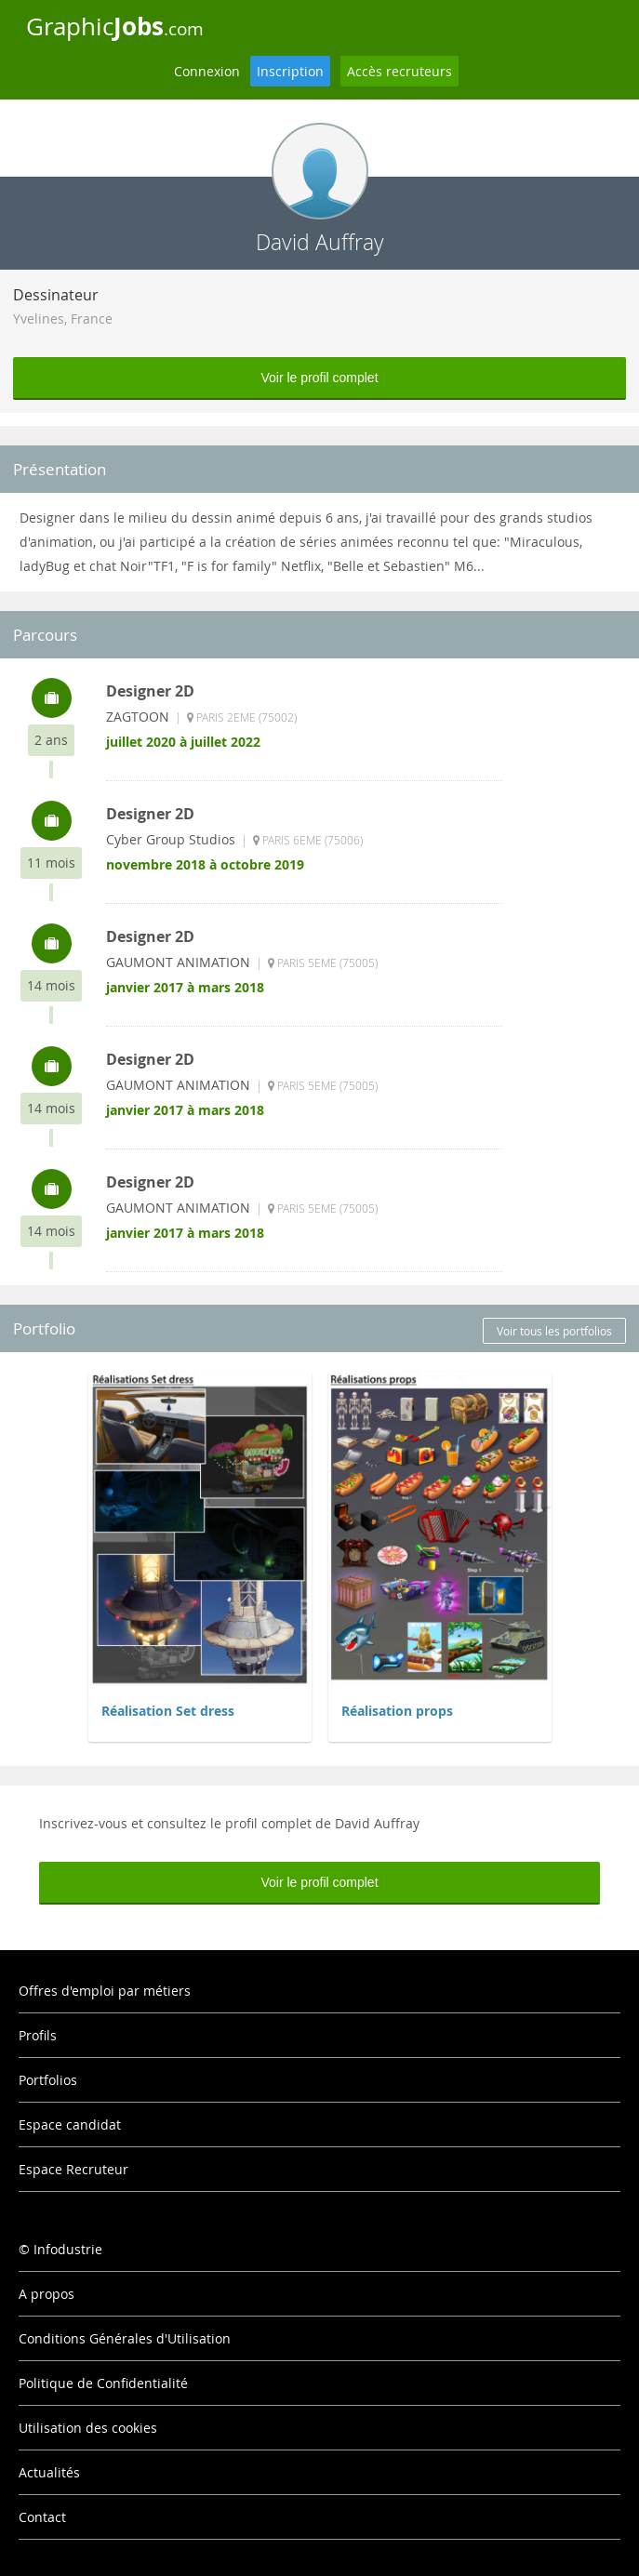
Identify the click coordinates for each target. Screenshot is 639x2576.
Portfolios (48, 2080)
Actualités (49, 2472)
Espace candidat (70, 2124)
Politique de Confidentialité (103, 2383)
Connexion (207, 71)
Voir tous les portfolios (554, 1330)
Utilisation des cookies (88, 2428)
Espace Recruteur (73, 2169)
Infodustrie (67, 2249)
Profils (38, 2035)
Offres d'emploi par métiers (105, 1990)
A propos (46, 2294)
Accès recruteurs (399, 71)
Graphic (115, 26)
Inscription (290, 71)
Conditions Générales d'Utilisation (125, 2338)
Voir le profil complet (319, 377)
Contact (42, 2517)
